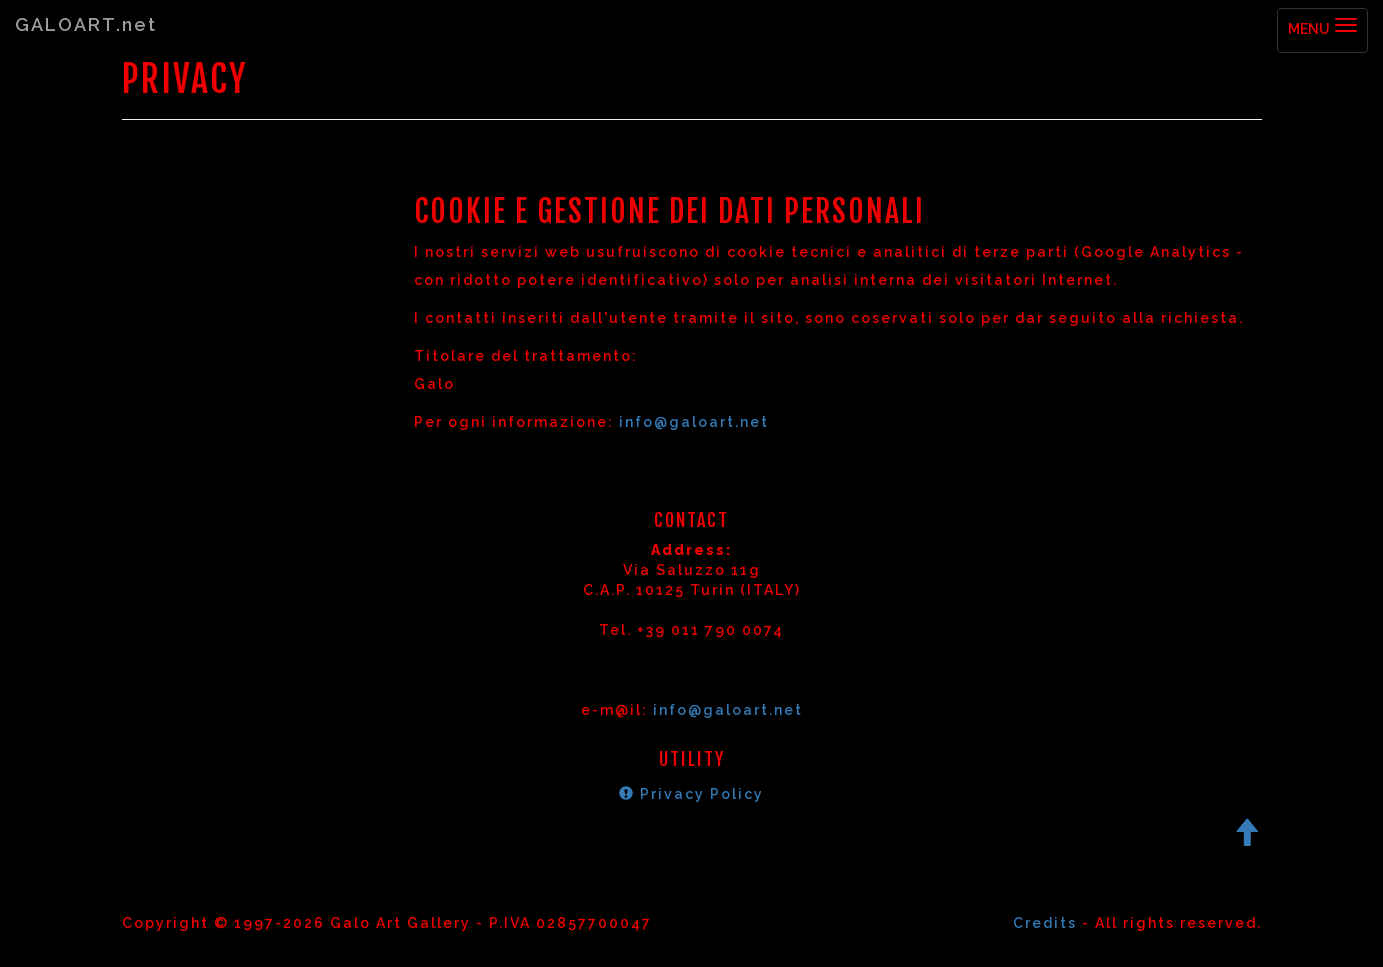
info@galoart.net (694, 422)
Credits (1045, 923)
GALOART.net (86, 24)
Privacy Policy (691, 794)
